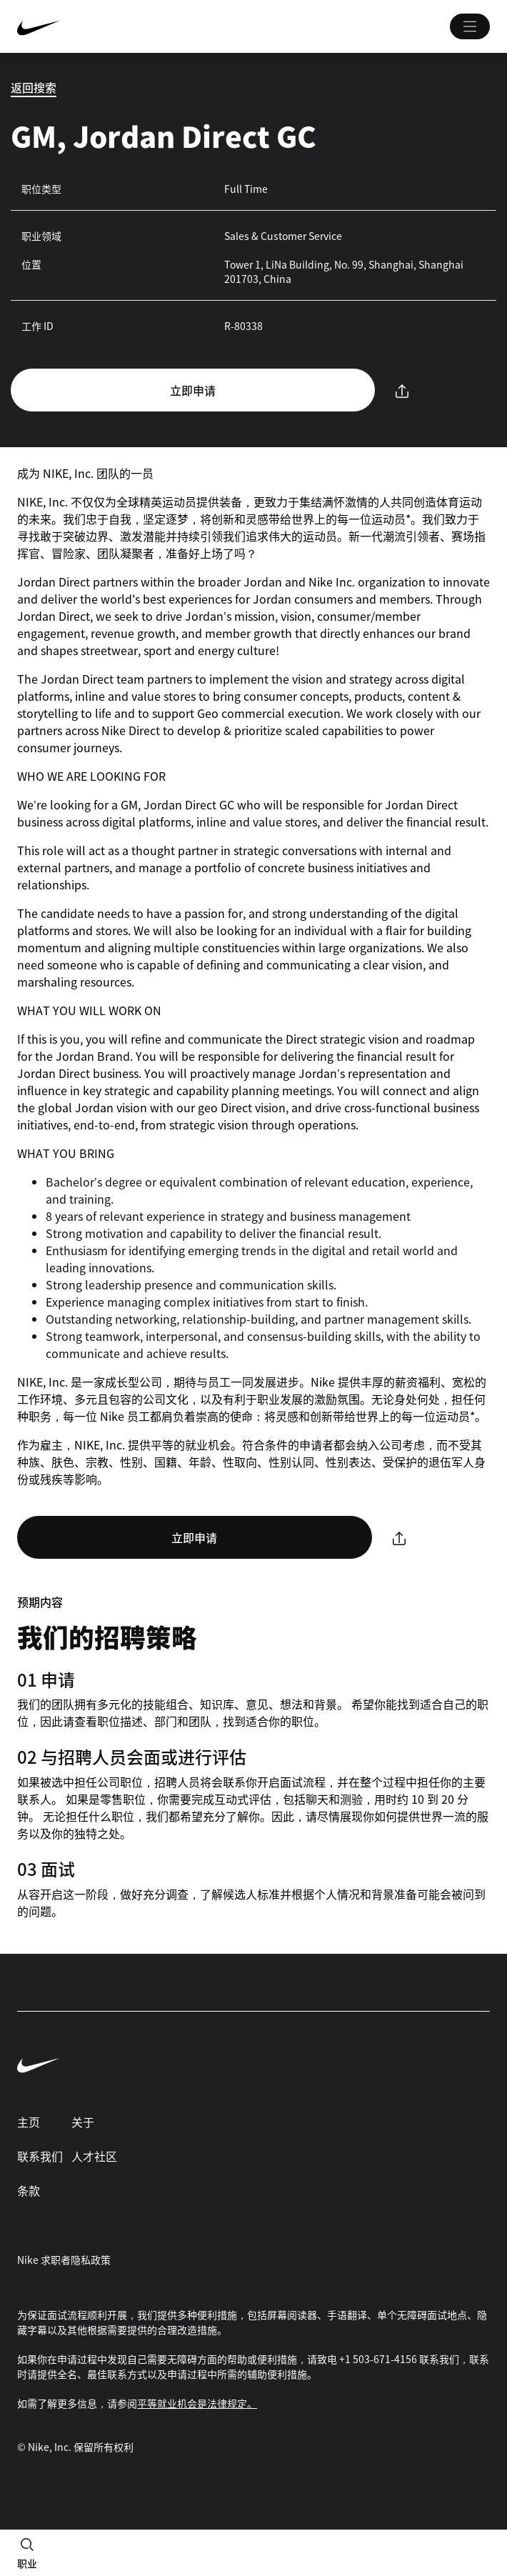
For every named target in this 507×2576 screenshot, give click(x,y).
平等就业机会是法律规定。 (197, 2403)
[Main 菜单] (470, 26)
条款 (28, 2190)
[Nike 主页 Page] (115, 26)
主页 (28, 2121)
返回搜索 (33, 87)
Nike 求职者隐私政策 (64, 2259)
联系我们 (40, 2156)
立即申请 (193, 390)
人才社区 (94, 2156)
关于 (82, 2121)
